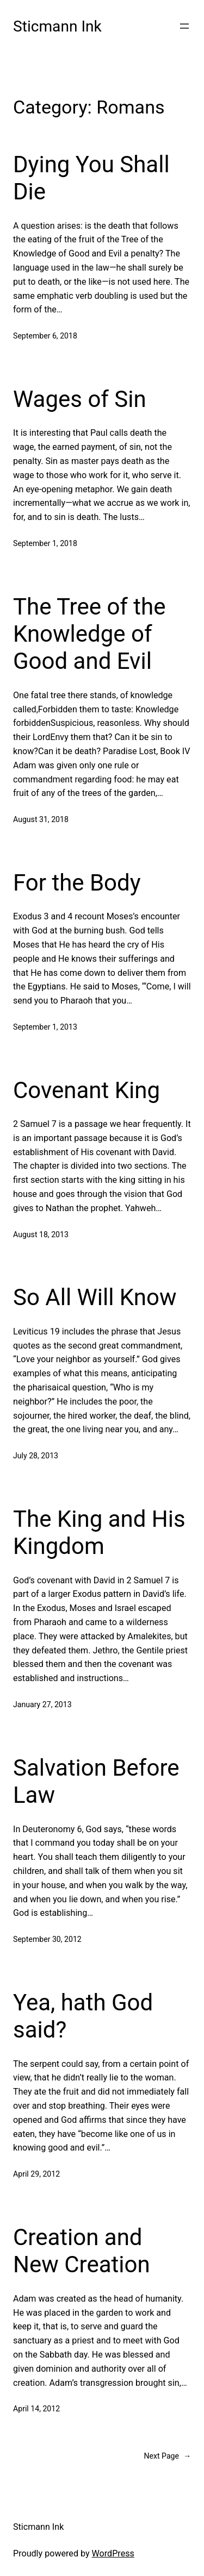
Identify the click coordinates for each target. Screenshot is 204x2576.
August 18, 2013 (41, 1234)
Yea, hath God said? (83, 2016)
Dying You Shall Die (91, 178)
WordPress (113, 2553)
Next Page (167, 2456)
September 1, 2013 (45, 1027)
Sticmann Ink (57, 26)
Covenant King (86, 1090)
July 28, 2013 (35, 1455)
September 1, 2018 (45, 543)
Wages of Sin (79, 399)
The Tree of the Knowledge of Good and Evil (89, 634)
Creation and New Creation (81, 2251)
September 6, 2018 (45, 335)
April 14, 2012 (36, 2408)
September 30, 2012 (47, 1939)
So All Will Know (94, 1297)
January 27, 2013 (42, 1704)
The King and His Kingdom (99, 1532)
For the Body (77, 882)
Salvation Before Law (96, 1781)
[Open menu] (184, 26)
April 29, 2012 (36, 2174)
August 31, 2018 (41, 819)
